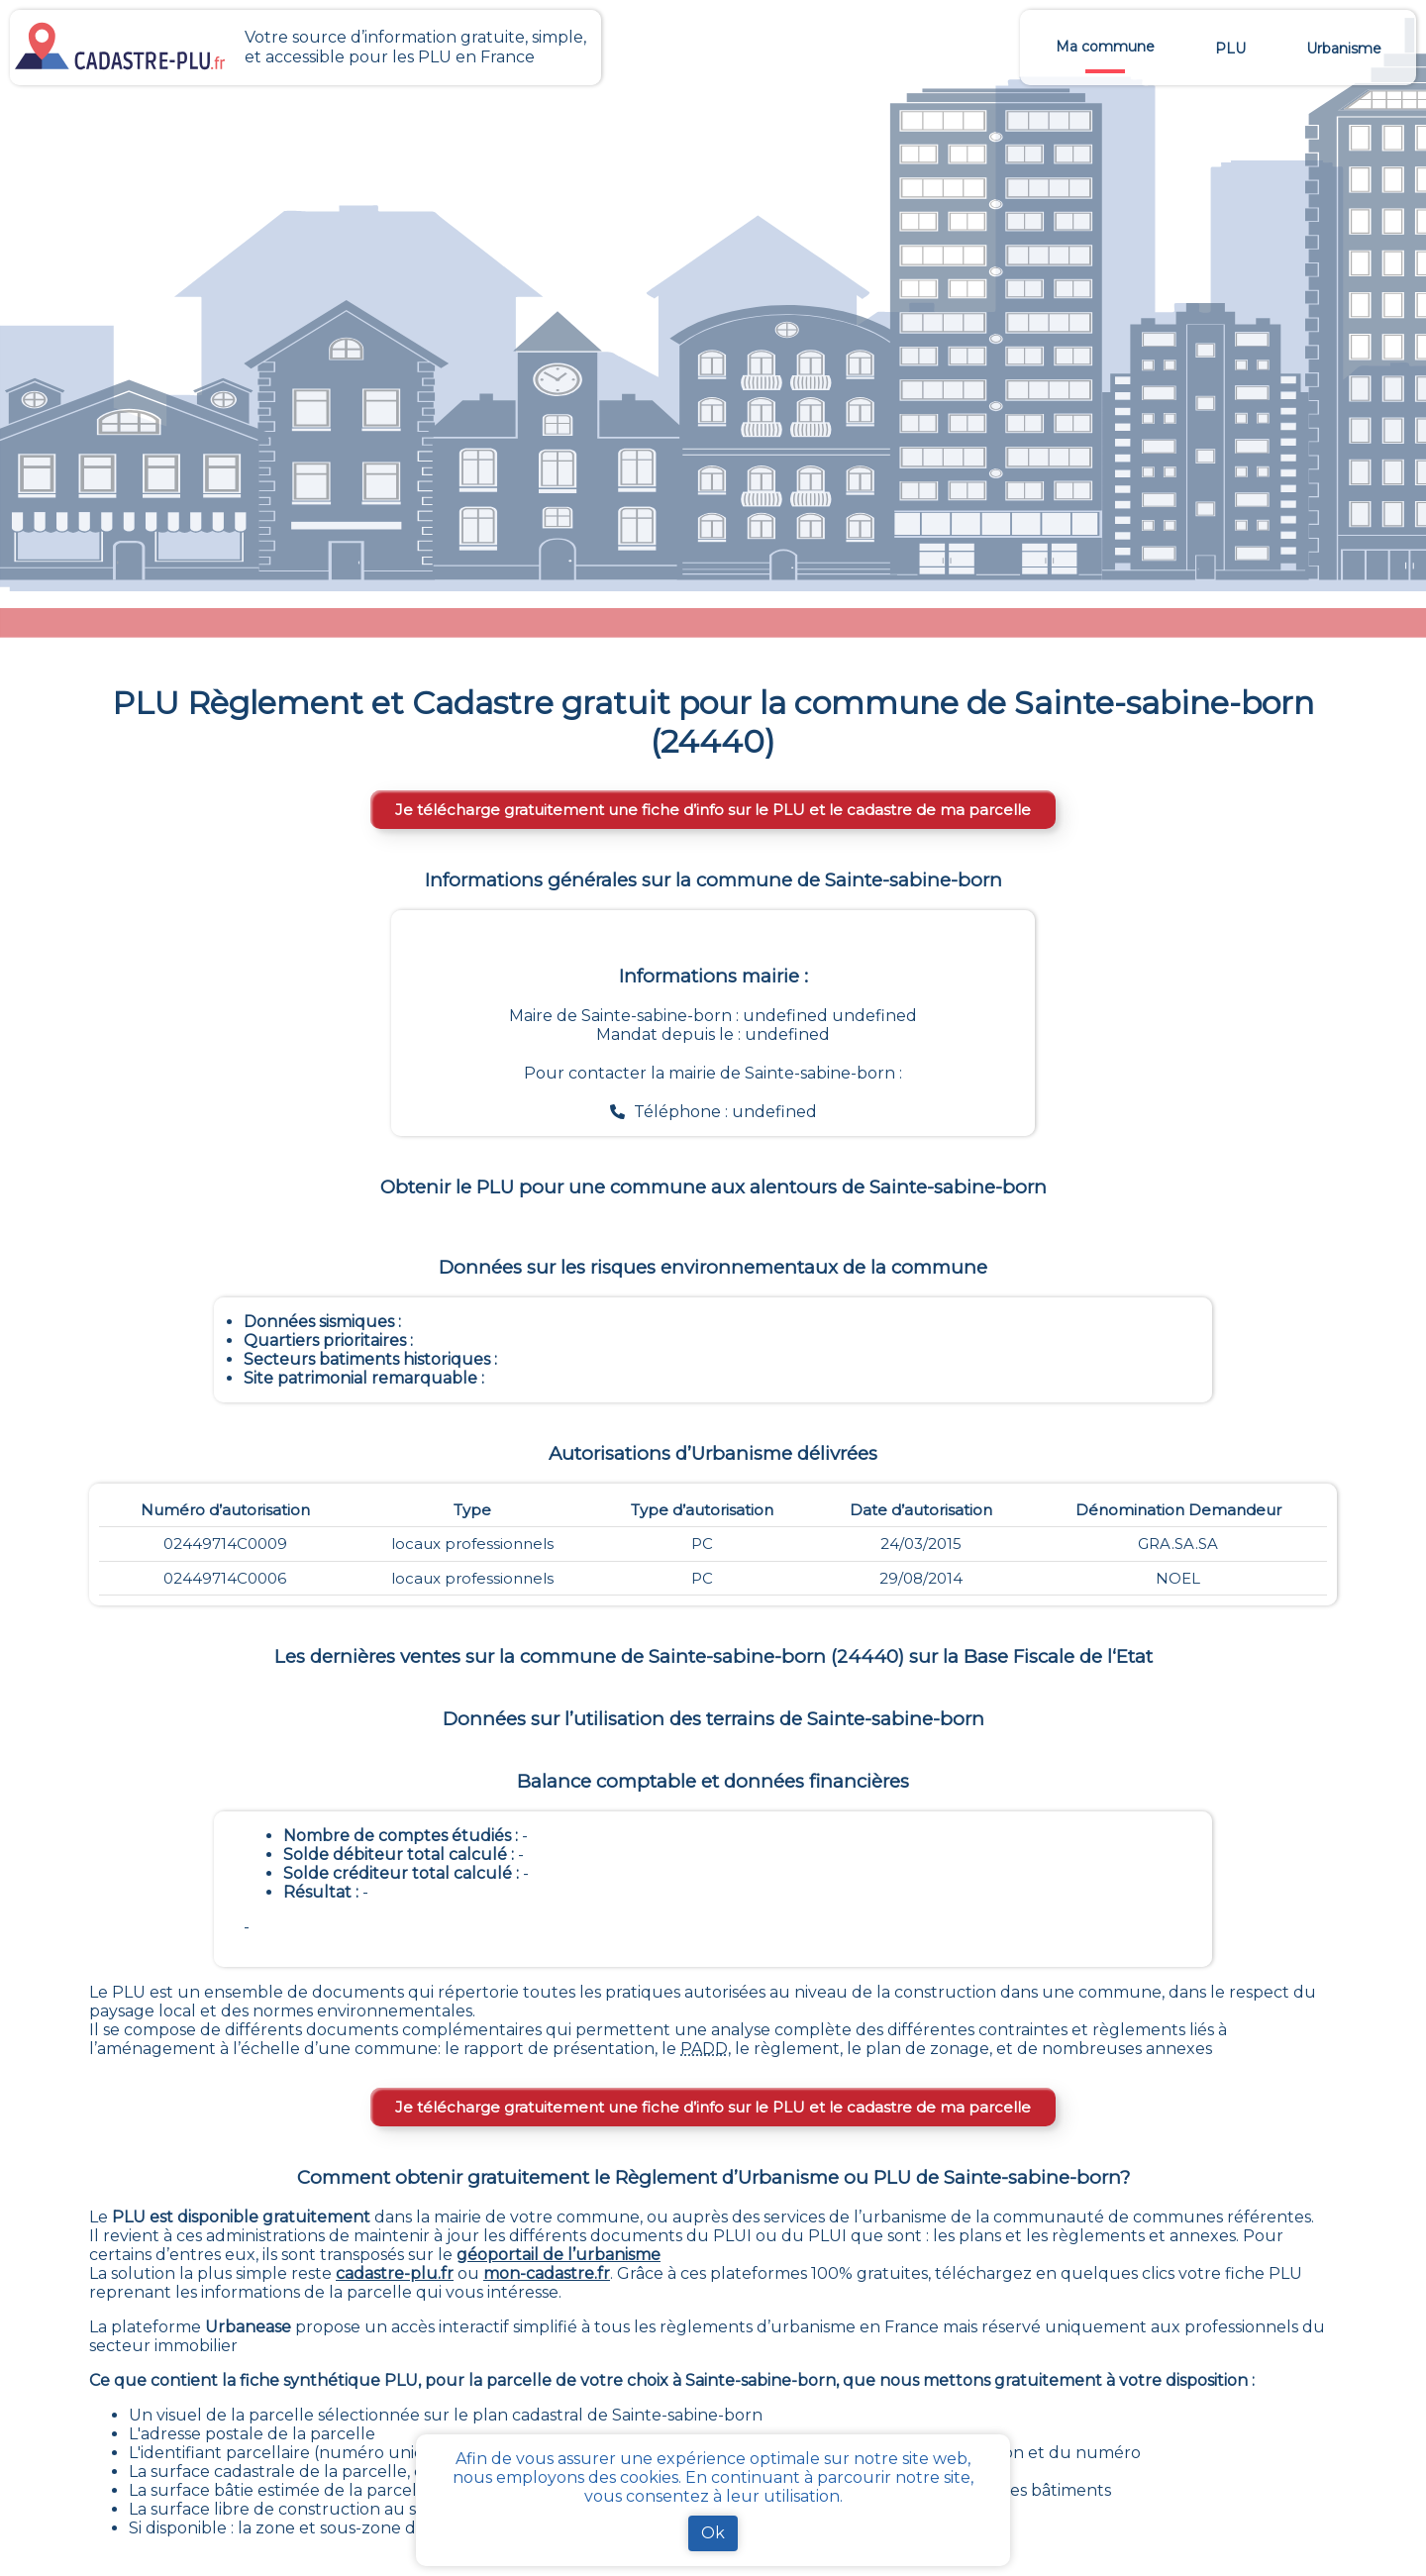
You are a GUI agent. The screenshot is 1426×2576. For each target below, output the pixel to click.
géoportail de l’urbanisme (559, 2254)
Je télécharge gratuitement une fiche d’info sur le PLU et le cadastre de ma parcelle (713, 809)
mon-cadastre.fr (546, 2273)
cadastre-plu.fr (395, 2273)
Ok (713, 2533)
